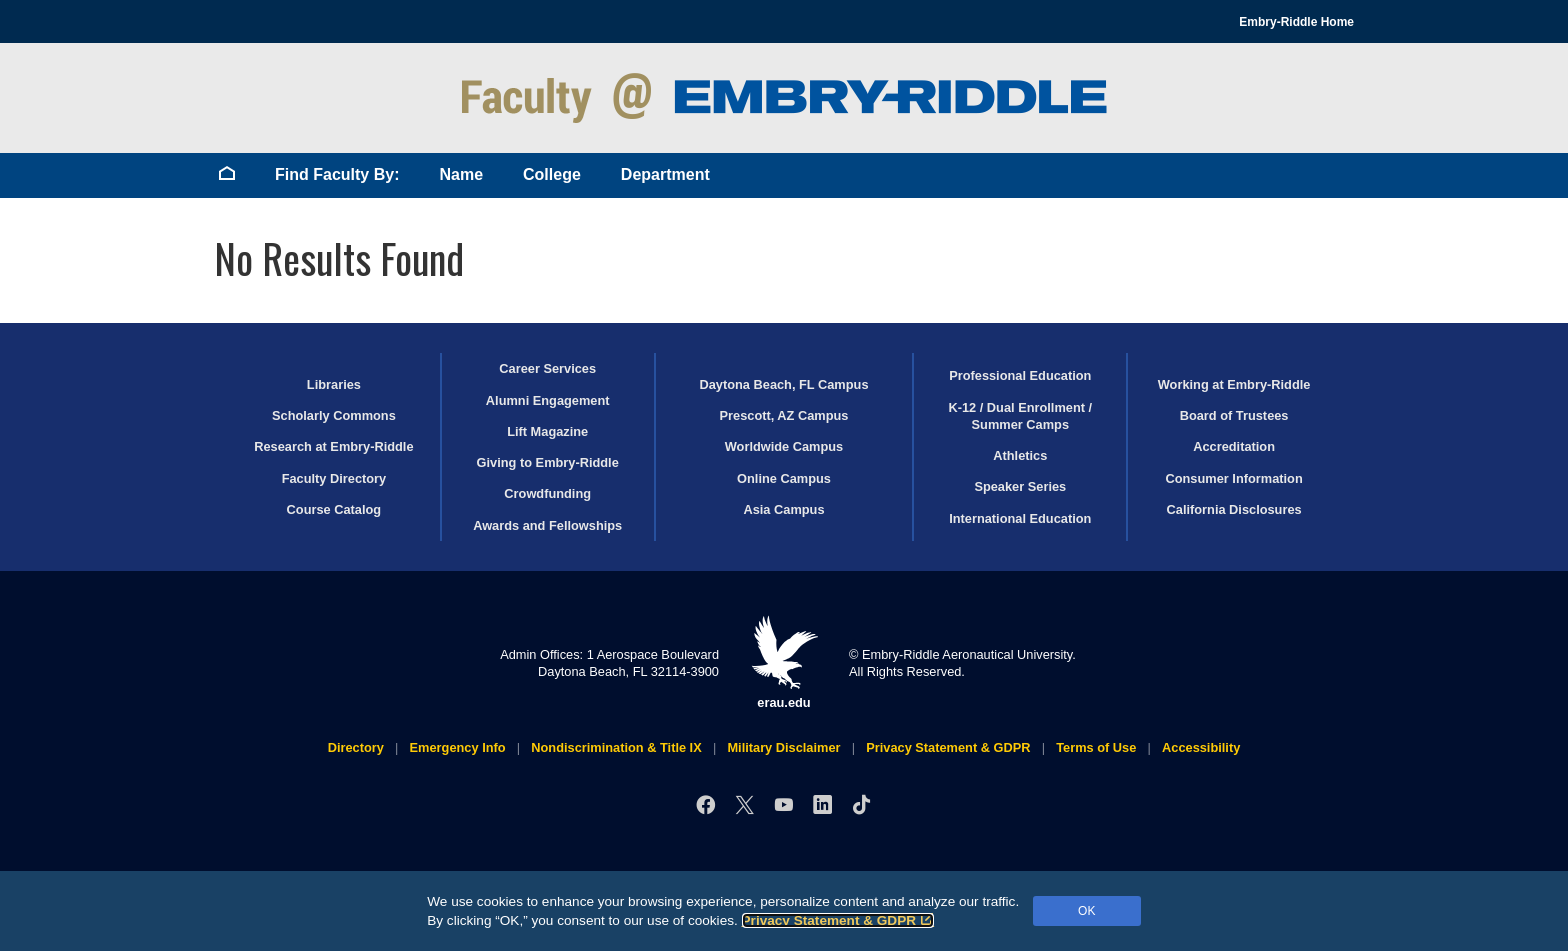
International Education (1020, 518)
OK (1086, 911)
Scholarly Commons (334, 415)
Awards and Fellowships (547, 525)
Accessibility (1201, 747)
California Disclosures (1234, 509)
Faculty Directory (334, 478)
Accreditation (1234, 446)
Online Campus (784, 478)
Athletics (1020, 455)
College (552, 174)
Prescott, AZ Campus (784, 415)
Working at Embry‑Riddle (1234, 384)
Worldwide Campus (784, 446)
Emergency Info (458, 747)
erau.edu (784, 662)
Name (461, 174)
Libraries (334, 384)
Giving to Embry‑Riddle (548, 462)
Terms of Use (1096, 747)
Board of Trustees (1234, 415)
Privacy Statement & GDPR (838, 920)
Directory (356, 747)
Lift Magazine (547, 431)
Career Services (547, 368)
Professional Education (1020, 375)
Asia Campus (783, 509)
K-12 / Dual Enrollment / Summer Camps (1020, 416)
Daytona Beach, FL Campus (783, 384)
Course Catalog (334, 509)
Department (665, 174)
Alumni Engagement (548, 400)
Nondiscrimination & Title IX (616, 747)
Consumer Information (1233, 478)
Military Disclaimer (783, 747)
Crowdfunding (547, 493)
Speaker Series (1020, 486)
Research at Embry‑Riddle (333, 446)
